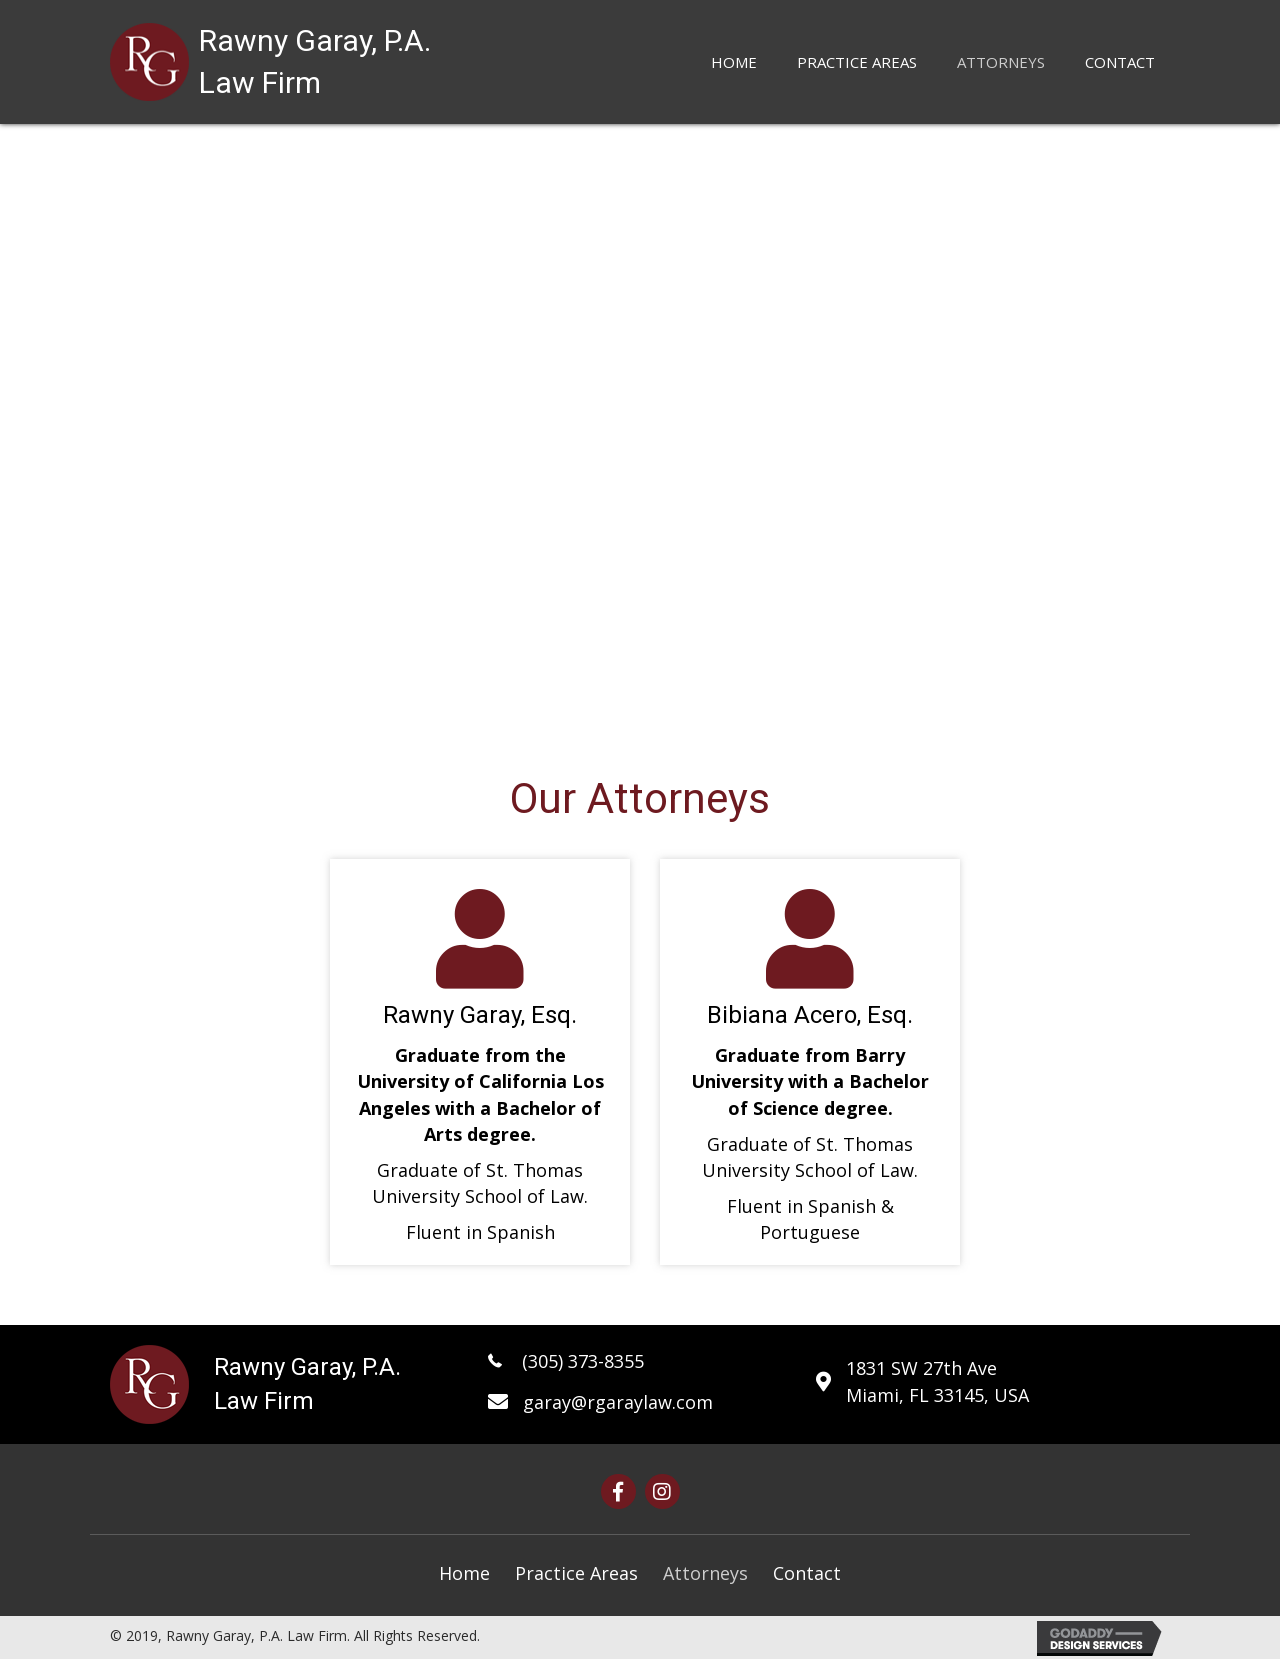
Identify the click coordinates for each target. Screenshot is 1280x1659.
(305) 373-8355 (580, 1361)
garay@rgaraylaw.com (618, 1402)
